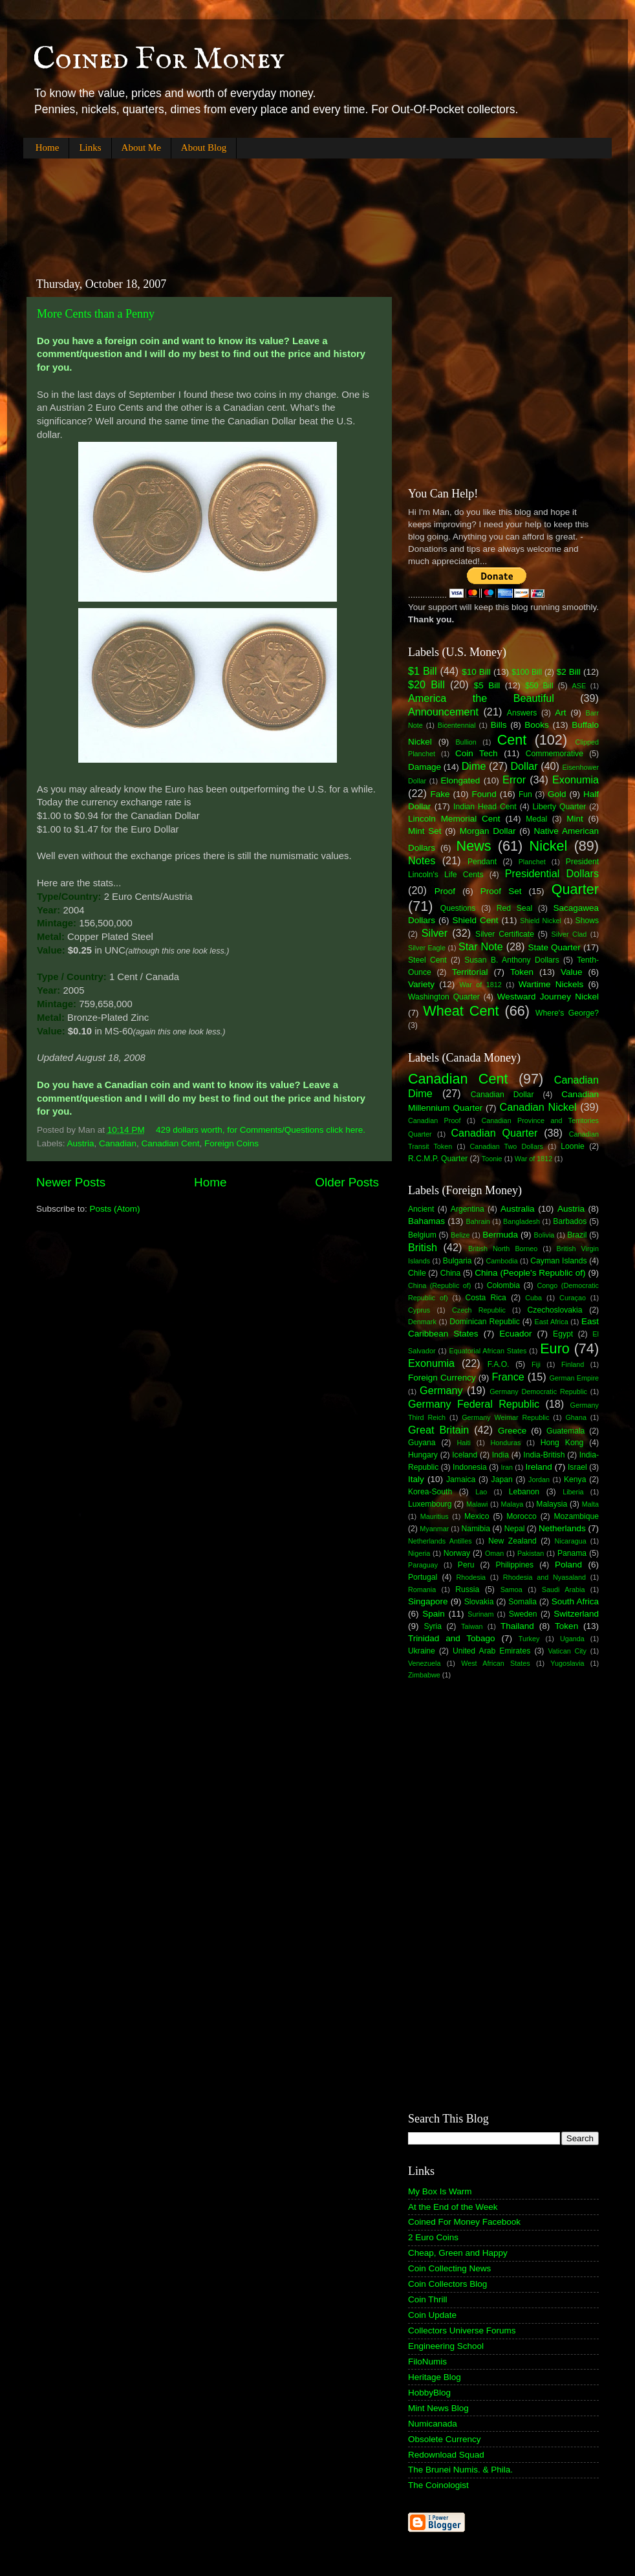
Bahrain (478, 1221)
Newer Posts (70, 1182)
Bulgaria (457, 1260)
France (507, 1376)
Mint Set (425, 831)
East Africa (551, 1322)
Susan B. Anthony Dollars (511, 960)
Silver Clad (569, 934)
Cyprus (419, 1310)
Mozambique (576, 1516)
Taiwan (472, 1626)
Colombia (503, 1285)
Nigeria (419, 1553)
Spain (433, 1614)
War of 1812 (480, 984)
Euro (555, 1348)
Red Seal (514, 908)
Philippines (514, 1564)
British (422, 1247)
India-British (544, 1454)
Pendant (482, 861)
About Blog (203, 147)
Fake (440, 794)
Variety (421, 984)
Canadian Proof (434, 1120)
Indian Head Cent (485, 806)
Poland (568, 1564)
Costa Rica (486, 1297)
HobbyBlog (429, 2392)
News (474, 846)
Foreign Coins (231, 1143)
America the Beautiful (481, 698)
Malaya (512, 1504)
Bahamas (426, 1221)
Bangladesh (521, 1221)
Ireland (539, 1467)
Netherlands (562, 1528)
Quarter (575, 889)
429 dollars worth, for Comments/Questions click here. (260, 1130)
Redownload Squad (446, 2455)
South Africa (575, 1601)
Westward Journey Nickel (548, 996)
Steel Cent (427, 960)
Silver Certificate (504, 934)
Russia (467, 1589)
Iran (506, 1467)
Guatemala (565, 1430)
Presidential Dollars (552, 873)
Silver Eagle (427, 948)
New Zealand (512, 1540)
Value (572, 972)
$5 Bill (487, 685)
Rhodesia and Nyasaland (544, 1577)
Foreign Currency (442, 1377)
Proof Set (501, 891)
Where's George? (567, 1013)
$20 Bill (426, 684)
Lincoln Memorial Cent (454, 819)
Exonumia (575, 779)
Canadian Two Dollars (507, 1146)
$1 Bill (422, 671)
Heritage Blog (434, 2377)
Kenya (575, 1479)
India (500, 1454)
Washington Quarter (444, 996)
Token (521, 972)
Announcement (443, 711)
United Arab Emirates (491, 1650)
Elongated (460, 780)
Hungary (423, 1454)
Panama (572, 1553)
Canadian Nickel (538, 1107)
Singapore (428, 1601)
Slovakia (479, 1601)
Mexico (476, 1516)
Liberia (573, 1492)
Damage (424, 767)
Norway (457, 1553)
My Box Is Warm (440, 2191)
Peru (466, 1564)
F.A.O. (499, 1364)
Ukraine (421, 1650)
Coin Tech (476, 753)
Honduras (506, 1442)
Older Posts (347, 1182)
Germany (441, 1390)
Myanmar (434, 1529)
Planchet (532, 862)
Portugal (422, 1577)
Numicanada (432, 2424)
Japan (502, 1479)
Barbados (570, 1221)
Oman (494, 1553)
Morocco (521, 1516)
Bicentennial (457, 725)
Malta (590, 1504)
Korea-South (430, 1491)
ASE (579, 686)
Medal (536, 819)
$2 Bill (569, 672)
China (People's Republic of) (530, 1273)
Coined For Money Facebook (464, 2222)
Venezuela (424, 1663)
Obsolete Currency (444, 2439)
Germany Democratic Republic (538, 1391)
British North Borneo (502, 1248)
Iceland (464, 1454)
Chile (417, 1273)
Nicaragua (571, 1541)
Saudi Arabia (563, 1589)
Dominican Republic (484, 1321)
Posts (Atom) (115, 1209)
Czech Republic (479, 1310)
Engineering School (446, 2346)
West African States (495, 1663)
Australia (517, 1209)
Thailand (517, 1626)
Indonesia (470, 1467)
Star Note (480, 946)
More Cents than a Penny (96, 313)
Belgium (422, 1234)
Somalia (522, 1601)
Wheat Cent (461, 1011)
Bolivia (544, 1235)
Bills (499, 725)
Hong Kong (562, 1442)
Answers (522, 712)
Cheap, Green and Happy (458, 2253)
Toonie (492, 1158)
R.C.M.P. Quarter (438, 1158)
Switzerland (576, 1614)
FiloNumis (427, 2361)
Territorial (470, 972)
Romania (422, 1589)
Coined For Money (159, 59)
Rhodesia (471, 1577)
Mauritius (434, 1516)
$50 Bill (539, 685)
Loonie (572, 1146)
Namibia (475, 1528)
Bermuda (500, 1234)
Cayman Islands (558, 1260)
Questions (458, 908)
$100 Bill (526, 672)
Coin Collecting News (449, 2268)
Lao (481, 1492)
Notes (421, 860)
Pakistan (530, 1553)
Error (514, 779)
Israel (577, 1467)
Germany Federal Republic (473, 1404)
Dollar (523, 766)
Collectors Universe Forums (462, 2330)
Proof (445, 891)
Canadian (117, 1143)
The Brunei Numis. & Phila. (460, 2469)
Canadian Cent (170, 1143)
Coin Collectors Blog (447, 2284)
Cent (512, 740)
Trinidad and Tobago (451, 1638)
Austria (80, 1143)
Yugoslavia (567, 1663)
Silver (434, 933)
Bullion (465, 742)
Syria (433, 1626)
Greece (512, 1430)
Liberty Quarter (560, 806)
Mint (574, 819)
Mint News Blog (438, 2408)
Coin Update (432, 2315)
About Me (141, 147)
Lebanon (524, 1491)
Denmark (422, 1322)
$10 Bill (476, 672)
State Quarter (554, 947)
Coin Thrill (427, 2299)
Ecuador (515, 1333)
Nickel (549, 846)
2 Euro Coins (433, 2237)
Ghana (575, 1417)
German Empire (574, 1378)
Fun (525, 794)
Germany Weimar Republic (505, 1417)
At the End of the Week (453, 2207)
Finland (572, 1364)
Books (536, 725)
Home (47, 147)
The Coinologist (438, 2485)
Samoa (511, 1589)
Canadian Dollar (502, 1094)
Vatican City (567, 1651)
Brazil (577, 1234)
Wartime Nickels (551, 984)
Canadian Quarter (494, 1133)
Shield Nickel (540, 920)
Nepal (514, 1528)
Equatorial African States (487, 1351)
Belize (460, 1235)
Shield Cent (475, 920)
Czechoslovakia (555, 1310)
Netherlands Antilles (440, 1541)
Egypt (563, 1333)
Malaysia (551, 1504)
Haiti (464, 1442)
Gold (557, 794)
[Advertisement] (258, 207)
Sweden (523, 1614)
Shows (587, 920)
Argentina (467, 1209)
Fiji (536, 1364)
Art (560, 712)
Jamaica (460, 1479)
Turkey (529, 1639)
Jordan (539, 1479)
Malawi (477, 1504)
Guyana (422, 1442)
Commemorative (554, 753)
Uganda (572, 1639)
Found (484, 794)
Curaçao (572, 1298)
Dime (474, 766)
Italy (416, 1479)
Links (90, 147)
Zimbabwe (424, 1675)
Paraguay (423, 1565)
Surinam (480, 1614)
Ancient (421, 1209)
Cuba (533, 1298)
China (450, 1273)
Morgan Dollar (488, 831)
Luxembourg (430, 1504)
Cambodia (501, 1261)
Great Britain (438, 1429)
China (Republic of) (439, 1285)
